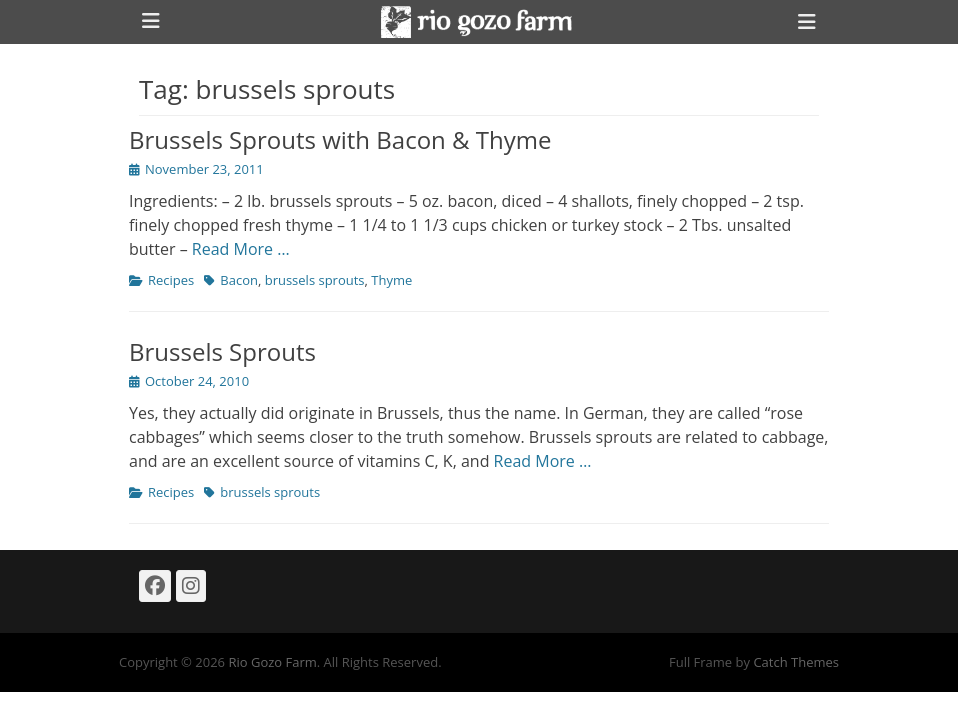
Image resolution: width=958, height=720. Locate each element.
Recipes (171, 280)
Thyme (391, 280)
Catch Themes (796, 662)
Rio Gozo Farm (272, 662)
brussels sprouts (315, 280)
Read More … (241, 249)
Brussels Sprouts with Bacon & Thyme (340, 139)
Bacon (239, 280)
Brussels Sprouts (222, 351)
